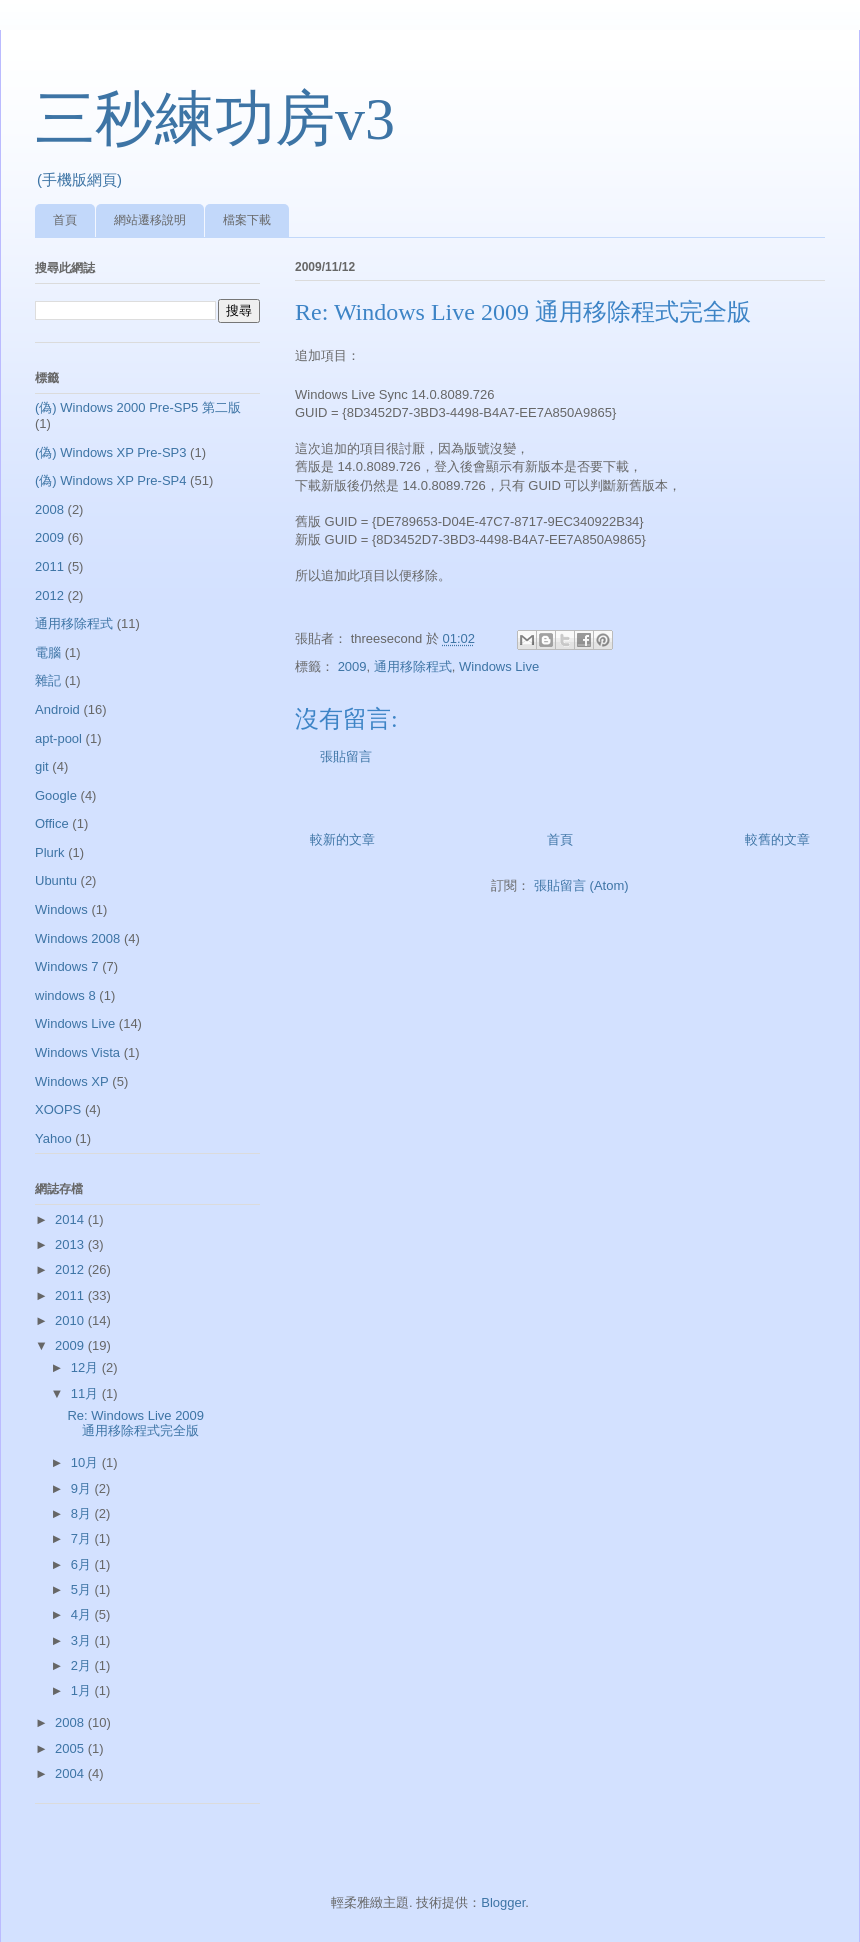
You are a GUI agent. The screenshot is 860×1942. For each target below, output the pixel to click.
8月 (83, 1513)
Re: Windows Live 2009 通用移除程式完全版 (135, 1423)
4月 (83, 1614)
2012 (49, 595)
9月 (83, 1488)
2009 (352, 666)
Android (57, 709)
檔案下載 (247, 220)
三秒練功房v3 (215, 119)
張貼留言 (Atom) (581, 885)
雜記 (48, 680)
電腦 (48, 652)
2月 (83, 1665)
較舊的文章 (777, 839)
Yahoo (53, 1138)
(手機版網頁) (79, 179)
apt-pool (58, 738)
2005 (71, 1748)
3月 (83, 1640)
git (42, 766)
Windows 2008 (77, 938)
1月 (83, 1690)
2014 (71, 1219)
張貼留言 (346, 756)
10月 (86, 1462)
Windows (61, 909)
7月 (83, 1538)
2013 (71, 1244)
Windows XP (72, 1081)
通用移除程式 (413, 666)
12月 (86, 1367)
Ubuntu (56, 880)
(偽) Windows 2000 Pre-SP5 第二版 (138, 407)
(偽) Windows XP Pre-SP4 (110, 480)
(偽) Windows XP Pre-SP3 (110, 452)
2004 (71, 1773)
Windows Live (499, 666)
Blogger (503, 1902)
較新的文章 (342, 839)
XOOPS (58, 1109)
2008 (49, 509)
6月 (83, 1564)
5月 (83, 1589)
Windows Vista (77, 1052)
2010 (71, 1320)
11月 (86, 1393)
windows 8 (65, 995)
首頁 (65, 220)
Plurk (50, 852)
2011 (49, 566)
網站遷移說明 (150, 220)
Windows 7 (67, 966)
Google (56, 795)
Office (52, 823)
